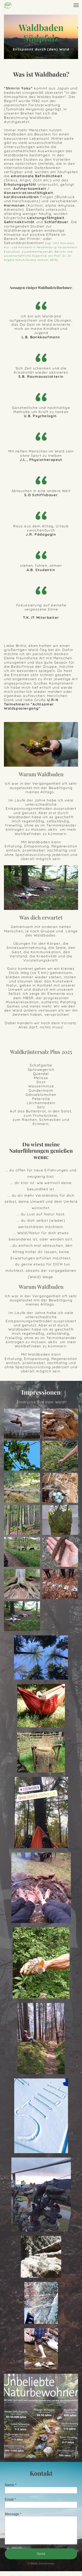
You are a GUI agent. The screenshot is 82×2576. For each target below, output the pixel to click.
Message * (13, 2514)
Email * (10, 2499)
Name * (10, 2485)
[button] (76, 5)
